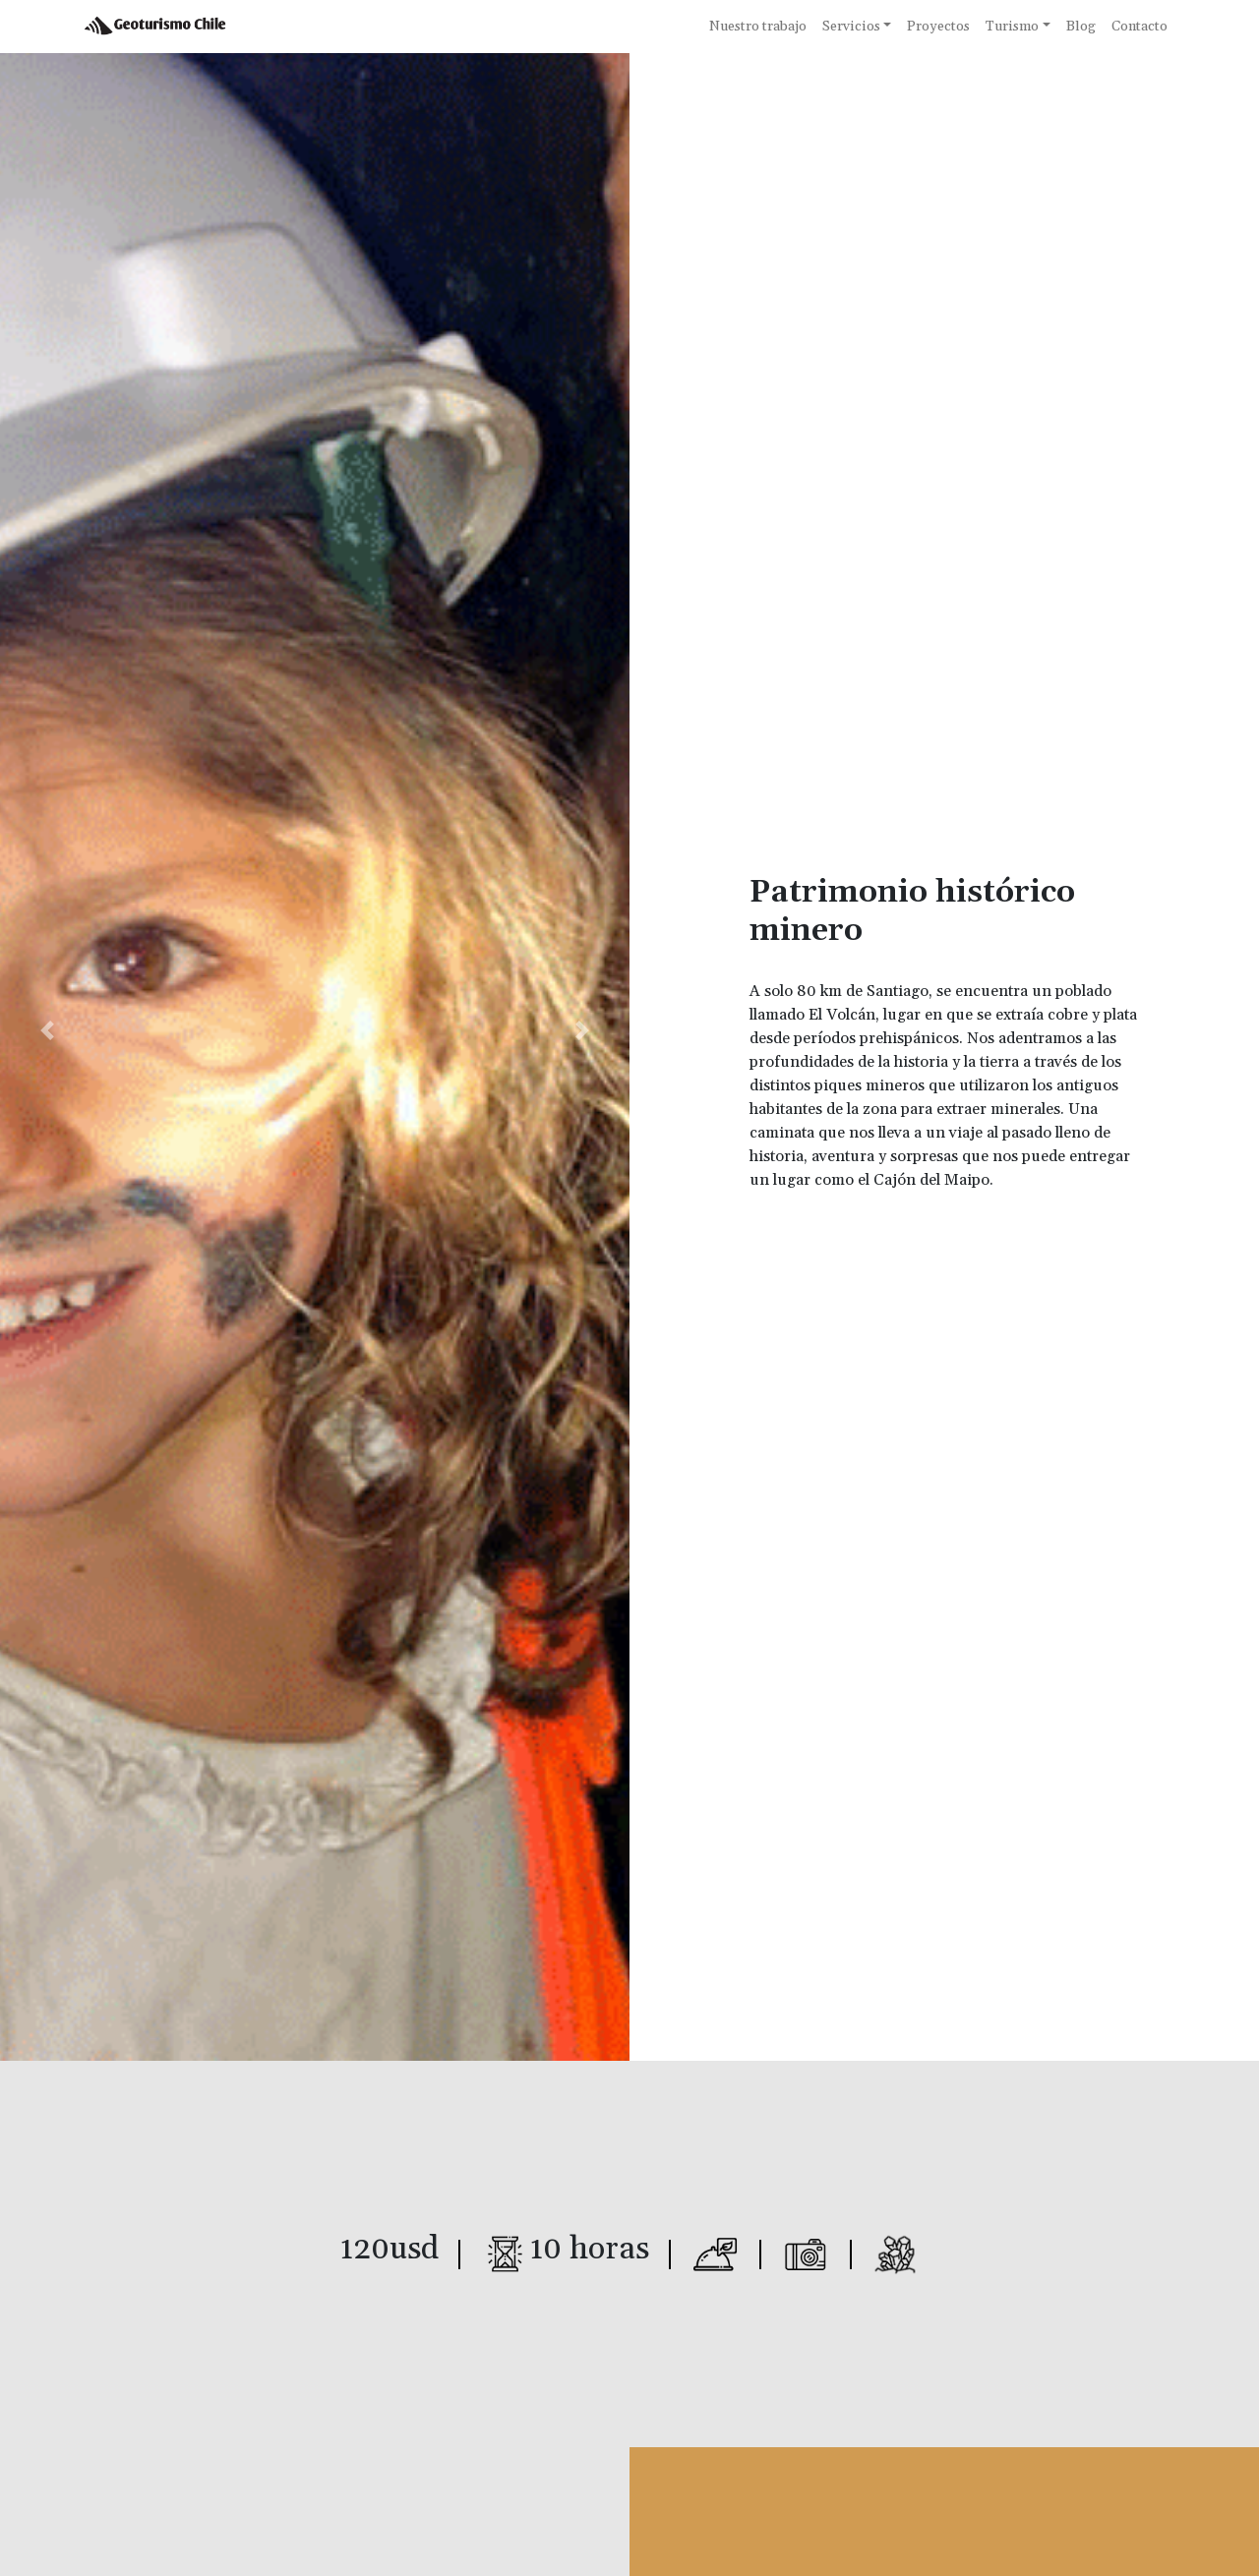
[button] (47, 1030)
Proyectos (938, 26)
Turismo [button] (1012, 26)
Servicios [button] (851, 26)
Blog (1081, 26)
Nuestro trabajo (758, 26)
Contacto (1139, 26)
